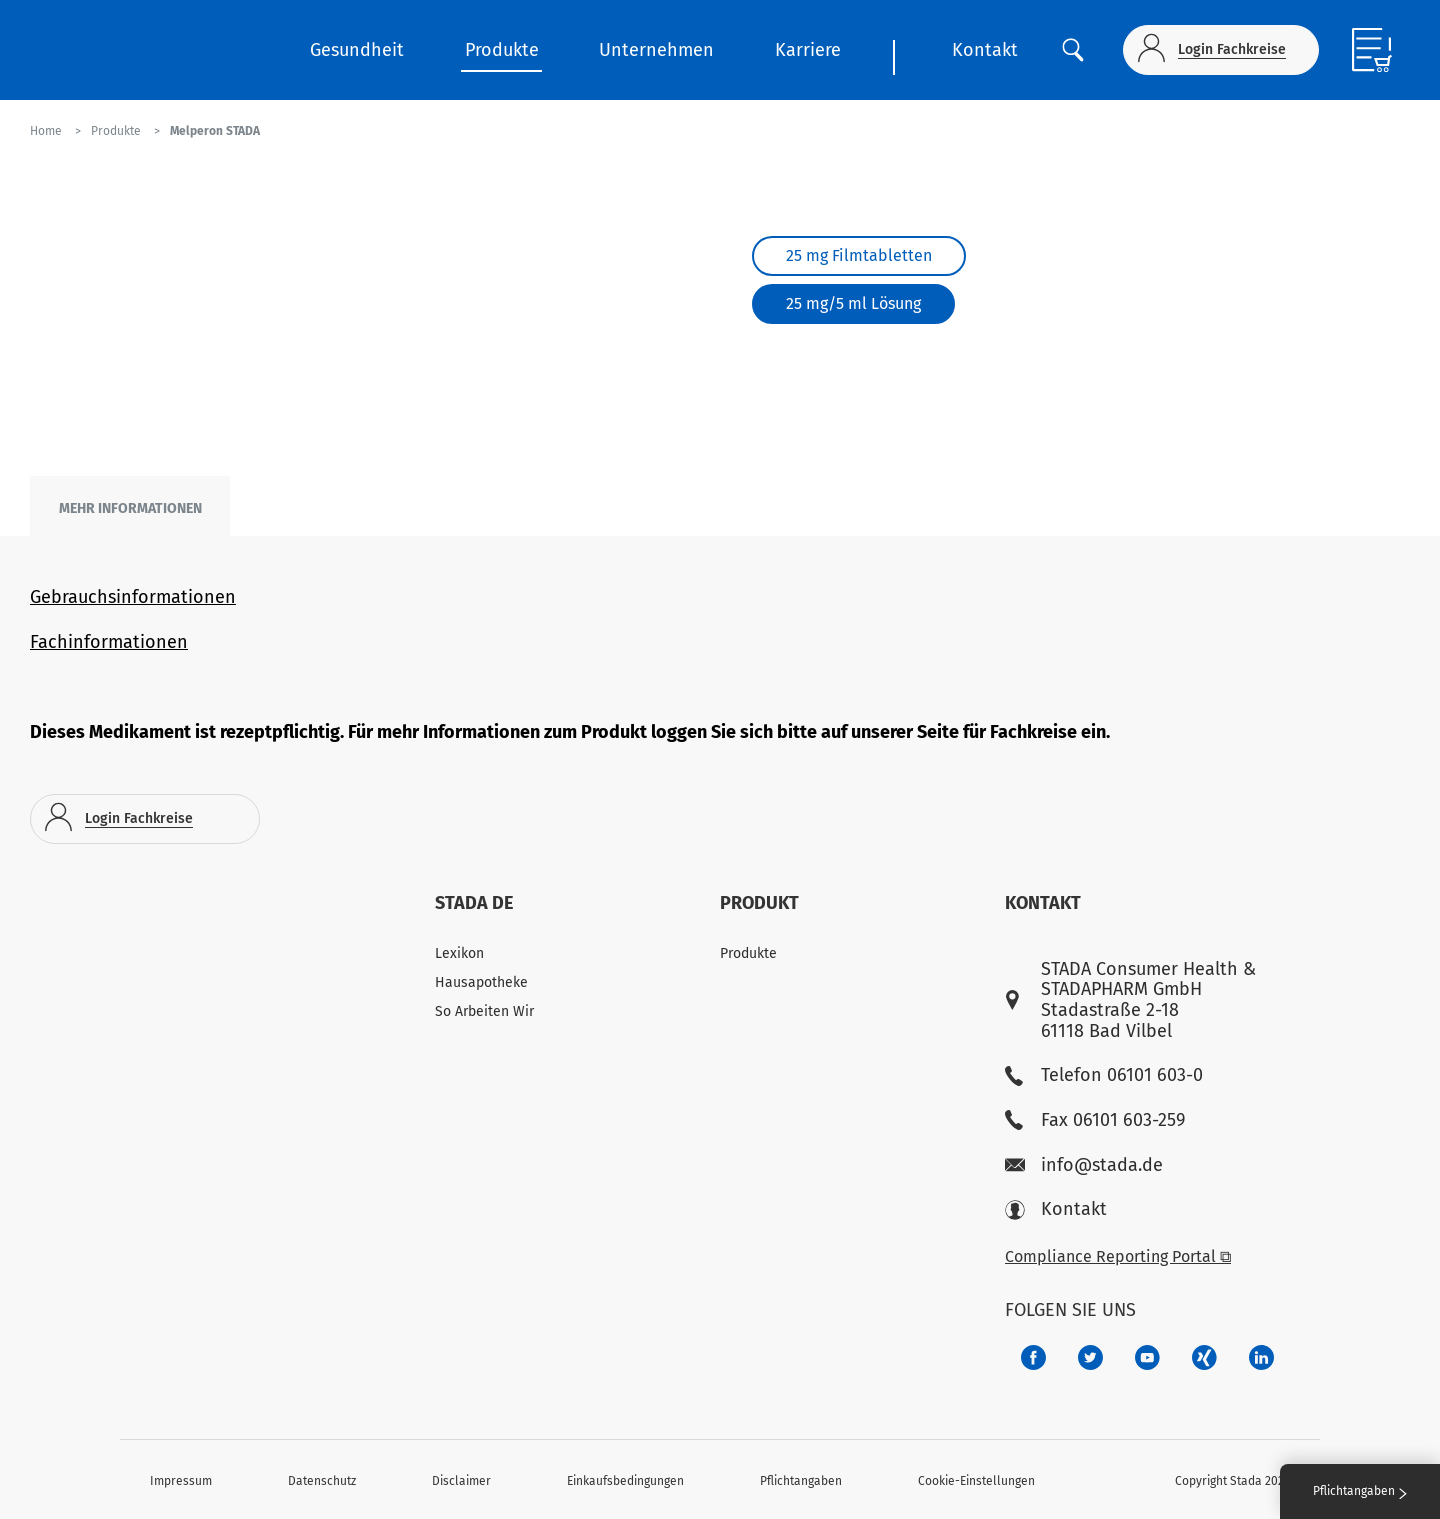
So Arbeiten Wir (484, 1011)
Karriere (808, 50)
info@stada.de (1084, 1165)
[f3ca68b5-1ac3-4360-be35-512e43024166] (1147, 1357)
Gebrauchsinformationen (133, 597)
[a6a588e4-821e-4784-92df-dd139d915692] (1090, 1357)
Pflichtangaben (801, 1481)
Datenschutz (322, 1481)
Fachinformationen (109, 642)
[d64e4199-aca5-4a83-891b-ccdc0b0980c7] (1261, 1357)
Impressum (181, 1481)
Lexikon (459, 953)
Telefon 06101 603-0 (1104, 1075)
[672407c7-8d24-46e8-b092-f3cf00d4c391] (1033, 1357)
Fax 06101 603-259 (1095, 1120)
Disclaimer (461, 1481)
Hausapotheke (481, 982)
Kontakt (985, 50)
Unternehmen (656, 50)
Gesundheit (357, 50)
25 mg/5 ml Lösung (853, 303)
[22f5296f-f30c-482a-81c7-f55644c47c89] (1204, 1357)
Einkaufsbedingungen (625, 1481)
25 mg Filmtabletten (859, 255)
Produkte (502, 50)
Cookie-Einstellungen (976, 1481)
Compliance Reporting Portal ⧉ (1118, 1256)
